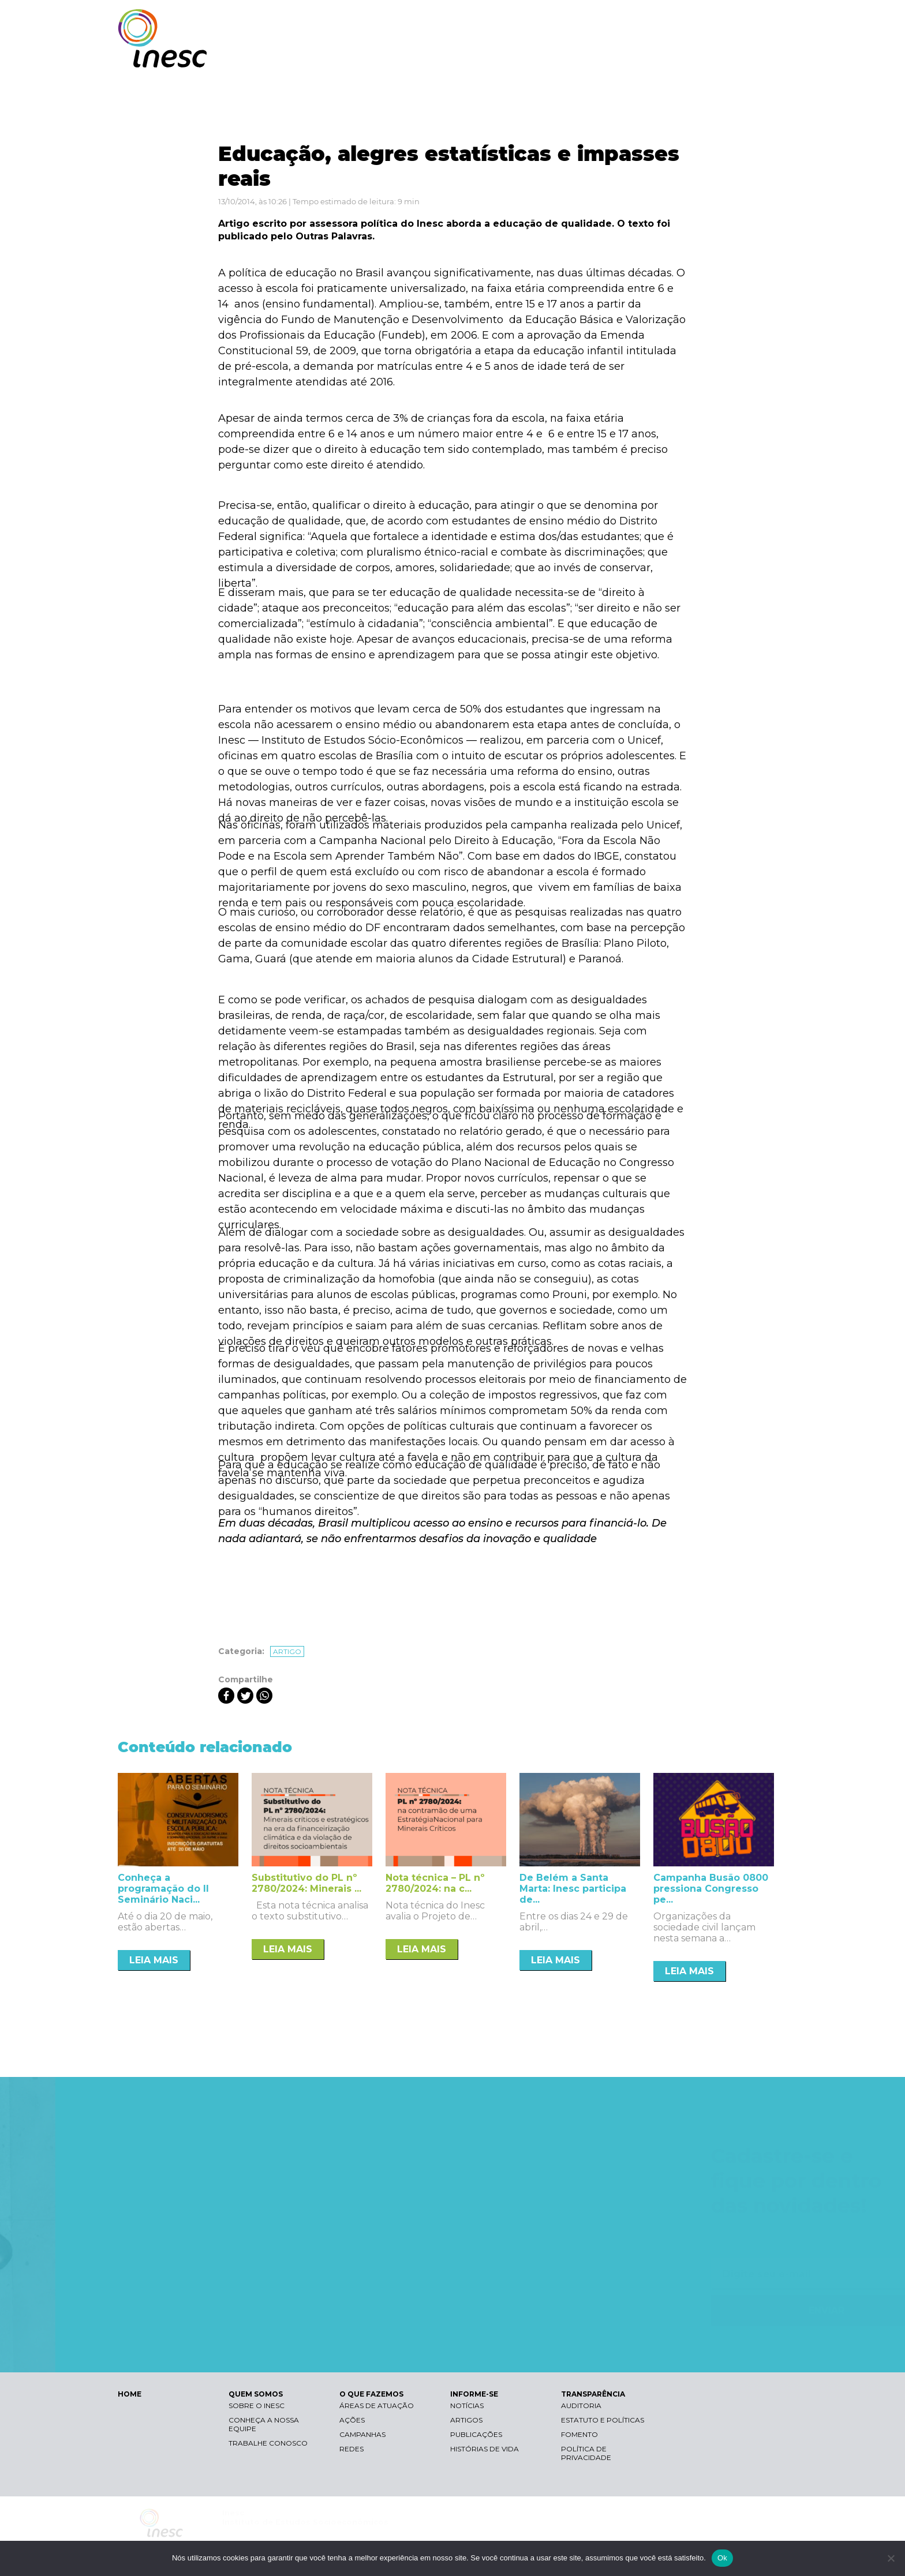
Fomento (579, 2434)
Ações (352, 2420)
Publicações (476, 2434)
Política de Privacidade (586, 2453)
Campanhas (362, 2434)
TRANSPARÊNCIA (737, 56)
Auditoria (581, 2405)
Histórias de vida (484, 2448)
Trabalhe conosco (268, 2443)
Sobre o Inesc (257, 2405)
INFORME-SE (656, 56)
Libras (587, 20)
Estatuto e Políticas (602, 2420)
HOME (129, 2394)
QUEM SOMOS (493, 56)
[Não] (890, 2558)
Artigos (466, 2420)
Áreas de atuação (376, 2405)
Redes (351, 2448)
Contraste (642, 20)
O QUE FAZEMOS (576, 56)
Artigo (287, 1651)
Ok (722, 2557)
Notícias (467, 2405)
